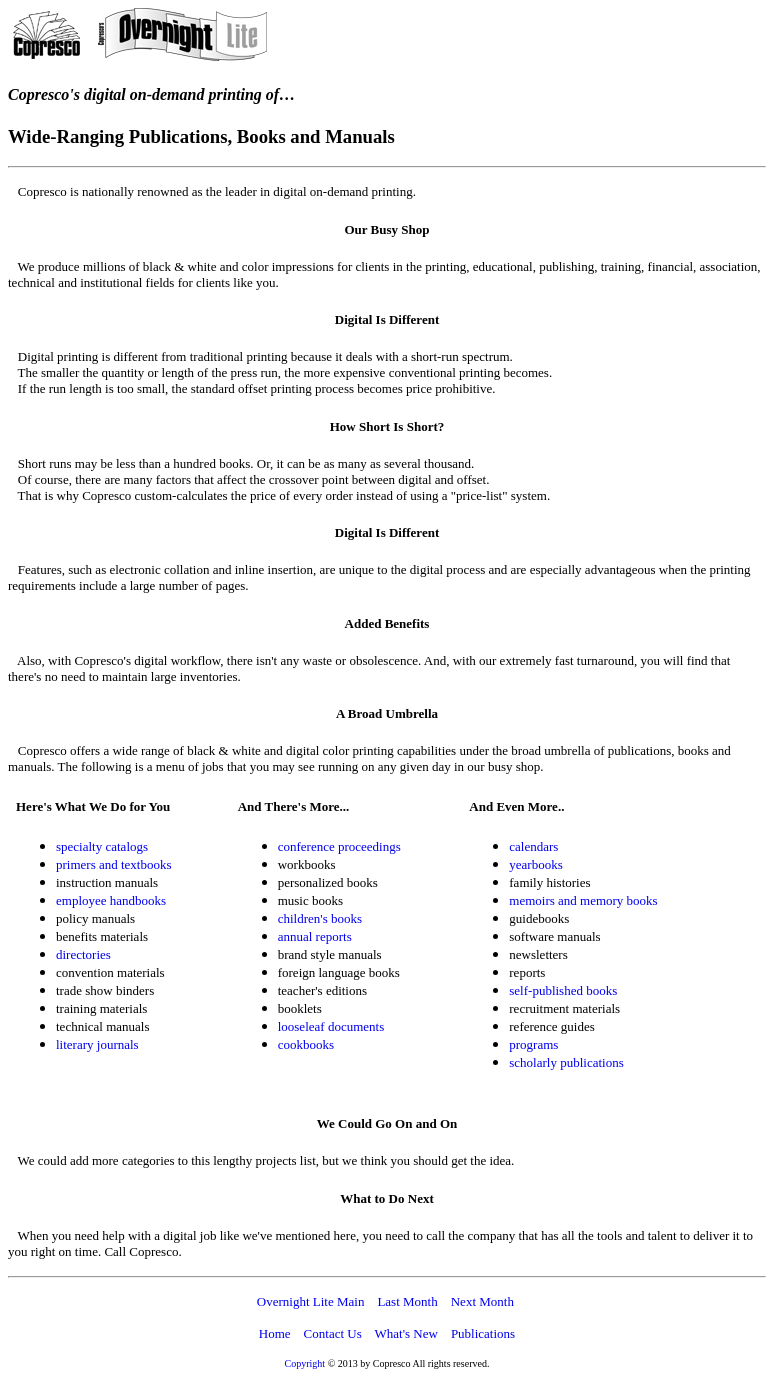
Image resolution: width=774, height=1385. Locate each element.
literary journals (97, 1044)
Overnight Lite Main (311, 1301)
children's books (320, 918)
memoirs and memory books (583, 900)
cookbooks (306, 1044)
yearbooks (535, 864)
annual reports (315, 936)
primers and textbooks (114, 864)
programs (533, 1044)
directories (83, 954)
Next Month (482, 1301)
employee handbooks (111, 900)
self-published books (563, 990)
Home (275, 1333)
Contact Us (333, 1333)
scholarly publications (566, 1062)
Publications (483, 1333)
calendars (533, 846)
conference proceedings (339, 846)
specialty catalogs (102, 846)
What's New (406, 1333)
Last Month (407, 1301)
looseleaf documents (331, 1026)
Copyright (305, 1363)
